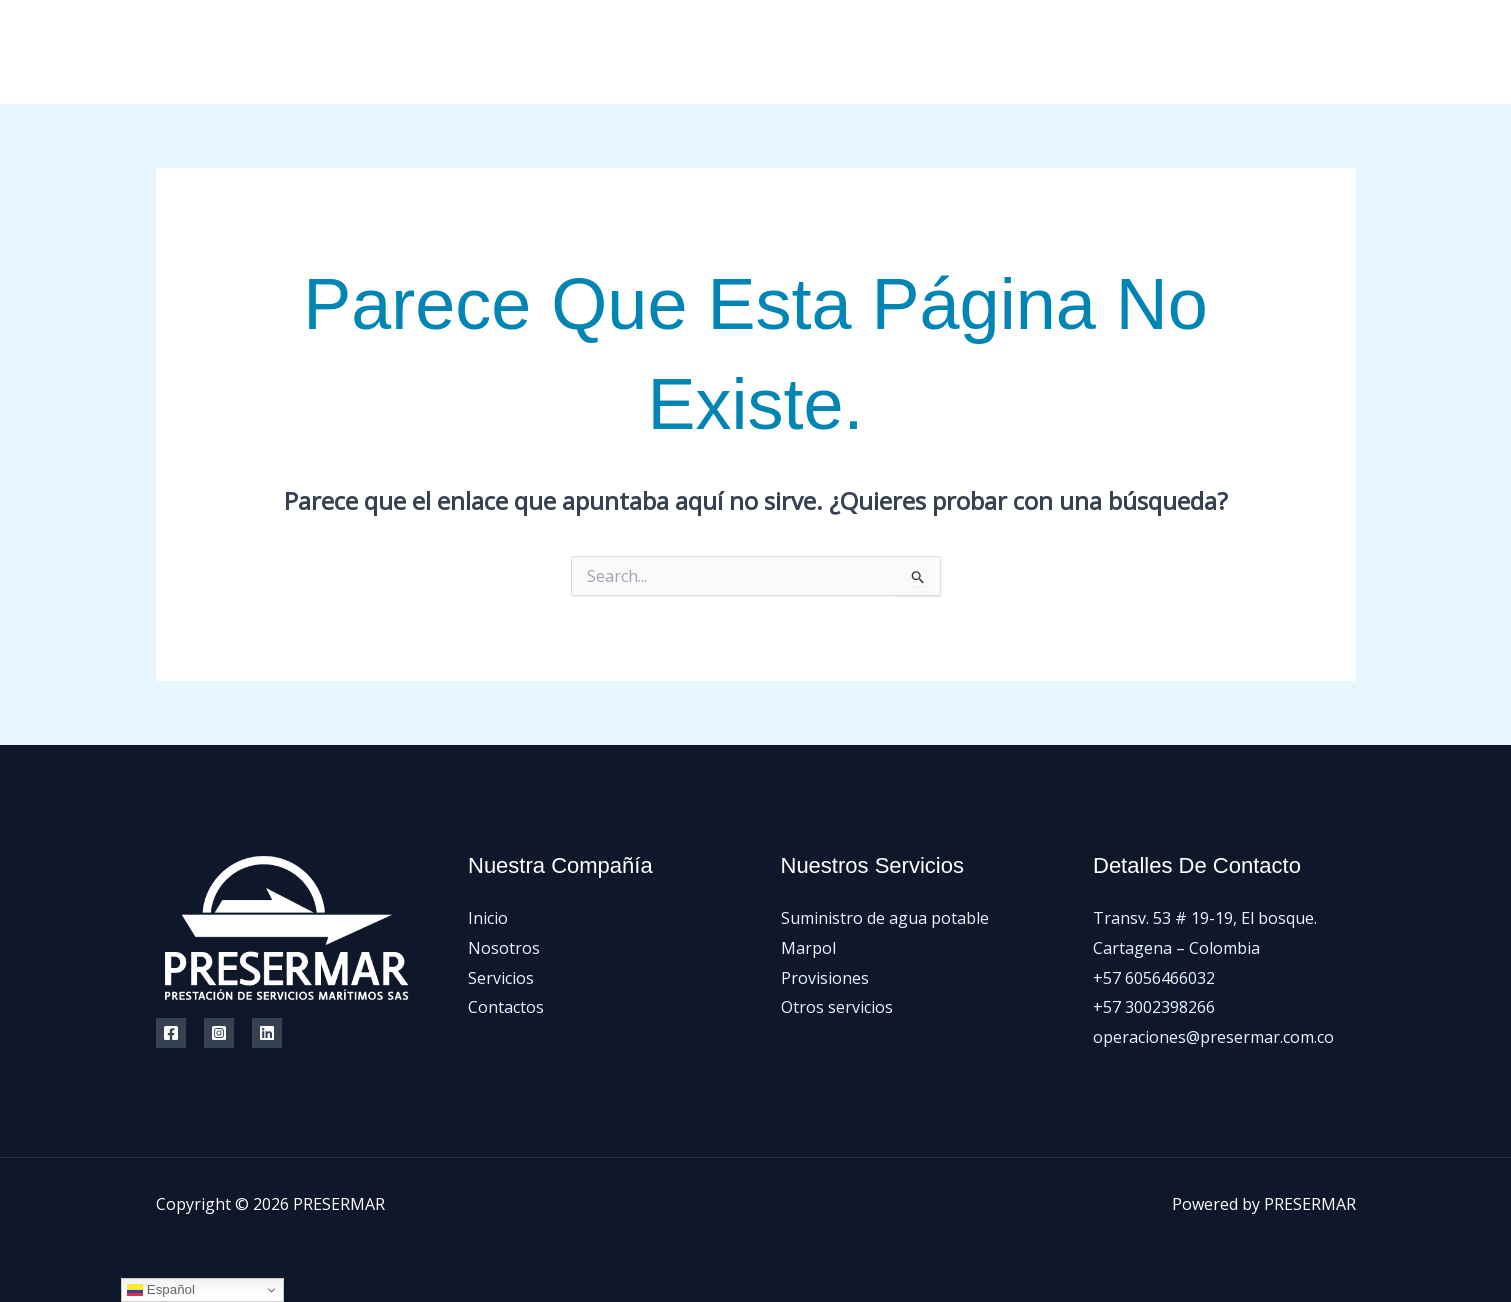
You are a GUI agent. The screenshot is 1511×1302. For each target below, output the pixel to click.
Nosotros (973, 52)
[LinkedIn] (1348, 52)
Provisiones (825, 978)
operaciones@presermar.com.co (1213, 1037)
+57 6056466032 (1154, 978)
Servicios (1074, 52)
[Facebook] (1258, 52)
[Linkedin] (267, 1033)
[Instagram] (1303, 52)
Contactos (1177, 52)
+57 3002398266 (1154, 1007)
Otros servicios (837, 1007)
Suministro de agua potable (885, 918)
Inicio (885, 52)
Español (161, 1290)
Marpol (808, 948)
